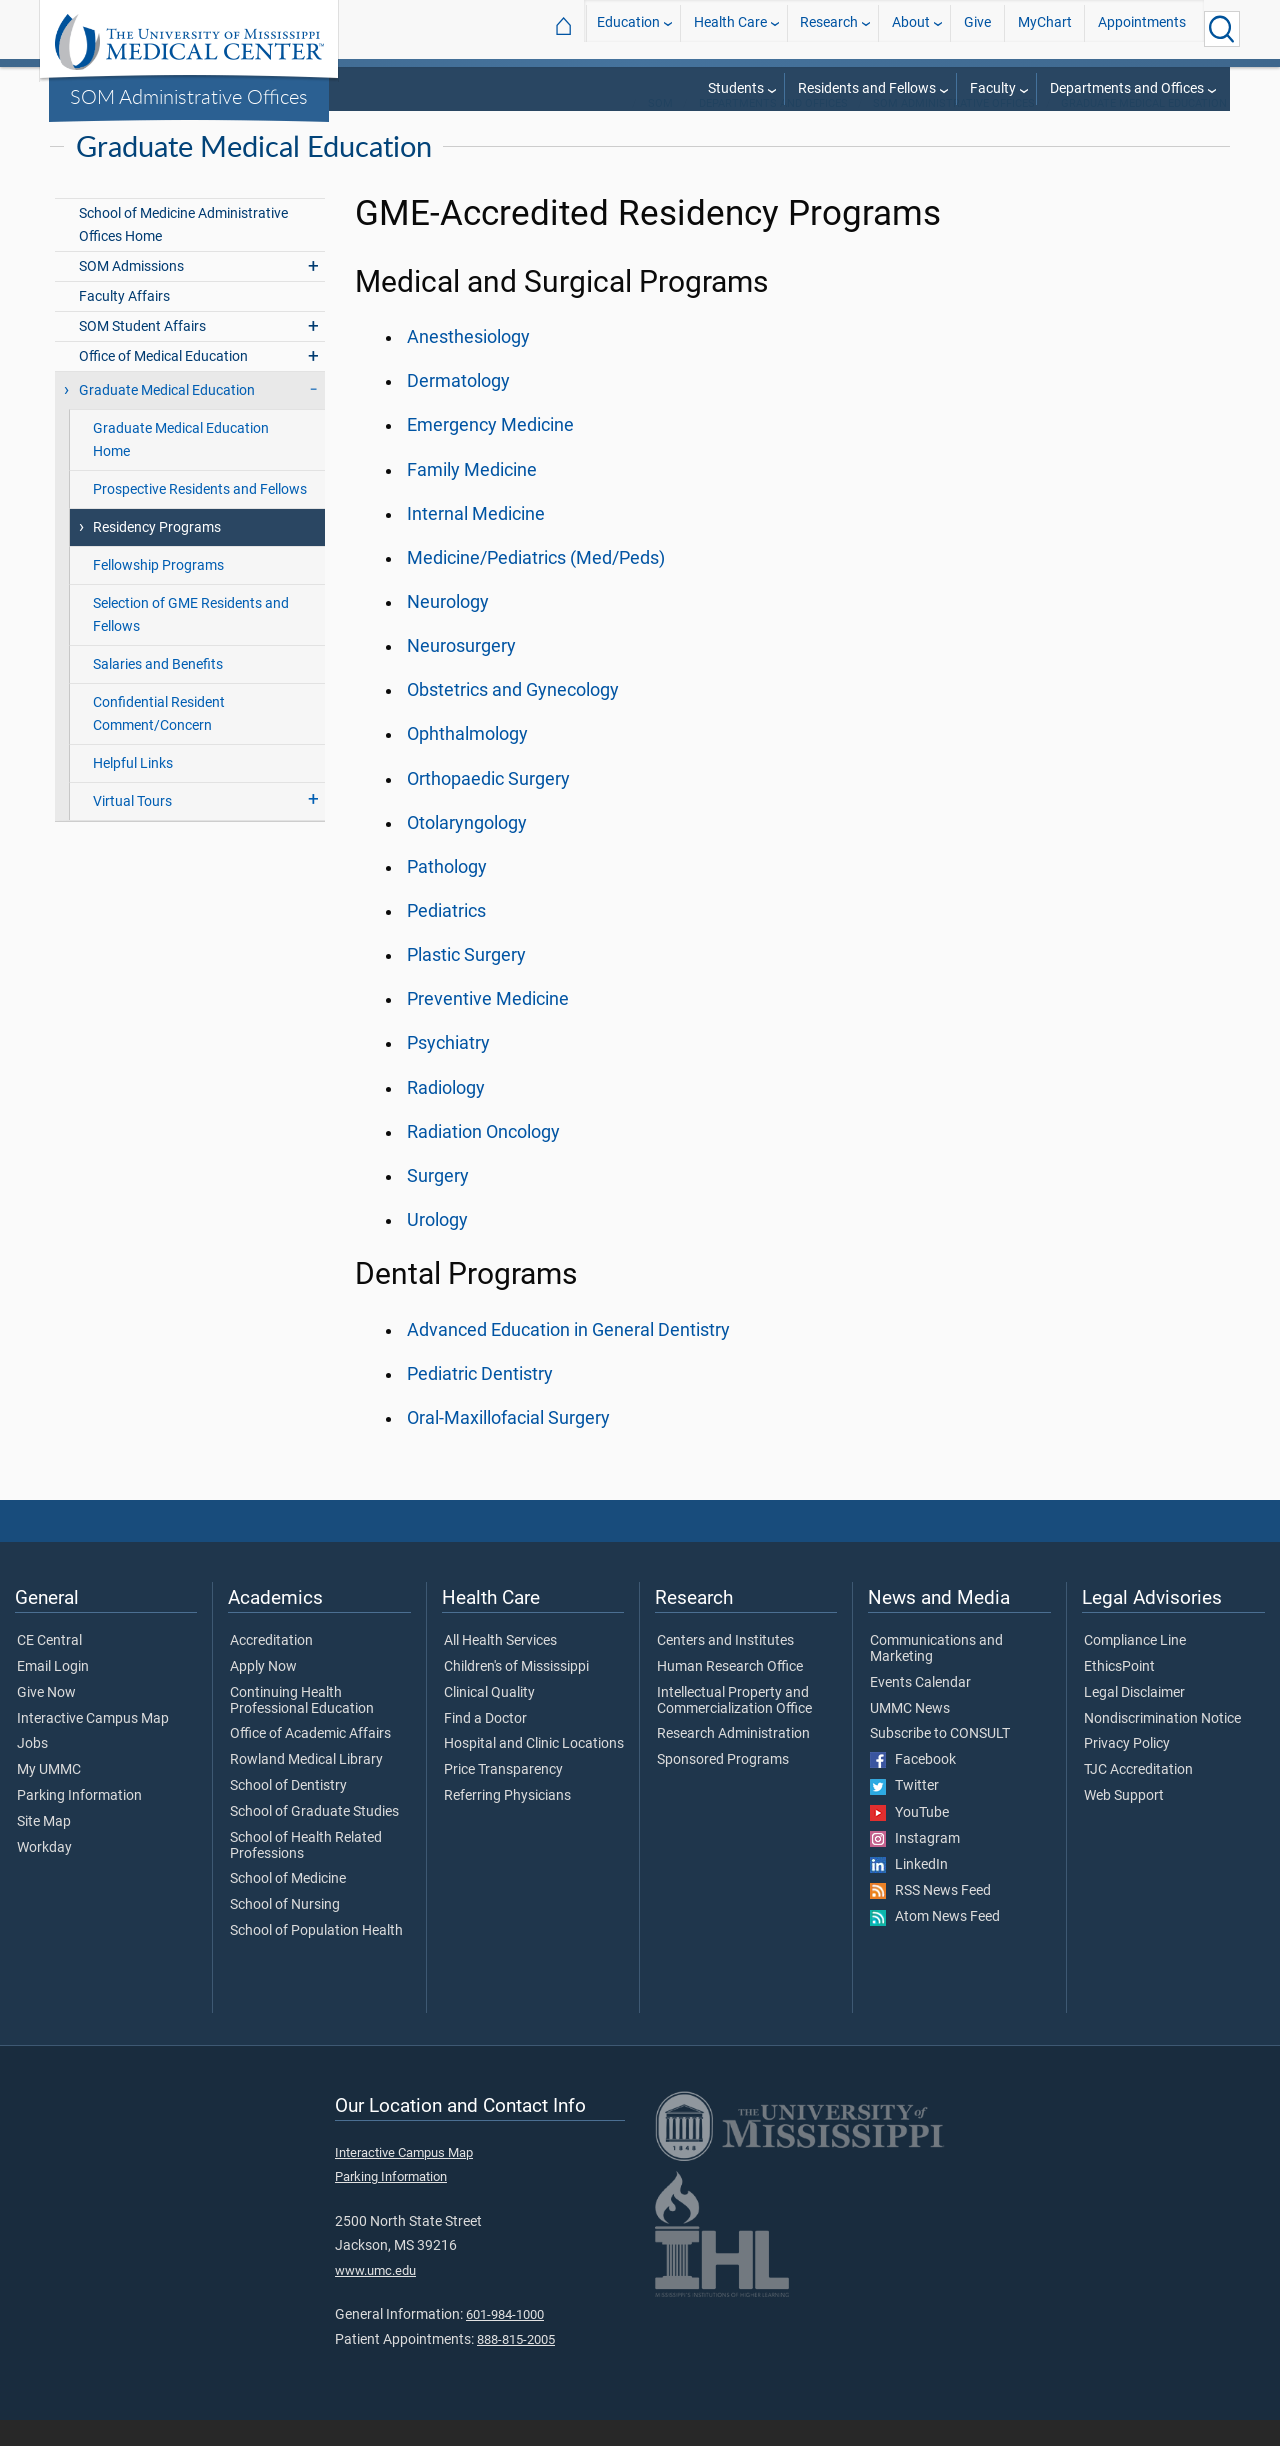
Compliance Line (1135, 1667)
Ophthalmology (467, 760)
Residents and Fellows (867, 88)
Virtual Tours (132, 827)
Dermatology (458, 407)
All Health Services (500, 1667)
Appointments (1142, 28)
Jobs (32, 1770)
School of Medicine (288, 1905)
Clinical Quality (489, 1719)
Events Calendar (920, 1709)
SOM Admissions (131, 292)
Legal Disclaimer (1134, 1719)
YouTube (909, 1839)
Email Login (53, 1693)
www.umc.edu (375, 2296)
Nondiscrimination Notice (1162, 1745)
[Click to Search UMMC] (1222, 29)
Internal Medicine (476, 540)
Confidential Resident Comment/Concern (159, 740)
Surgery (438, 1202)
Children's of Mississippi (516, 1693)
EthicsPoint (1119, 1693)
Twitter (904, 1812)
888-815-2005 (516, 2365)
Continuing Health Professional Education (302, 1727)
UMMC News (910, 1735)
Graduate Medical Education (1144, 129)
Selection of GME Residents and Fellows (191, 641)
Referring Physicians (507, 1822)
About (911, 28)
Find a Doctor (485, 1745)
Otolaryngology (467, 849)
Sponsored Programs (723, 1786)
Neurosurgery (461, 672)
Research (829, 28)
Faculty (993, 88)
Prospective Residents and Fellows (200, 515)
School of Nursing (285, 1931)
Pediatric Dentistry (480, 1400)
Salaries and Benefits (158, 690)
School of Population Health (316, 1957)
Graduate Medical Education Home (181, 466)
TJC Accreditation (1138, 1796)
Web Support (1124, 1822)
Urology (437, 1246)
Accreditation (271, 1667)
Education (628, 28)
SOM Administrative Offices (189, 96)
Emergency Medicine (490, 451)
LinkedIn (909, 1891)
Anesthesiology (468, 363)
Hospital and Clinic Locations (534, 1770)
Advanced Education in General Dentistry (568, 1356)
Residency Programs (157, 553)
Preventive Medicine (488, 1025)
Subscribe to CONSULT (940, 1760)
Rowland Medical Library (306, 1786)
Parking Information (79, 1822)
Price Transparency (503, 1796)
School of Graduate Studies (314, 1838)
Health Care (730, 28)
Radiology (446, 1114)
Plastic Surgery (466, 981)
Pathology (447, 893)
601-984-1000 (505, 2340)
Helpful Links (133, 789)
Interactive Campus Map (93, 1745)
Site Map (44, 1848)
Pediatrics (446, 937)
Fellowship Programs (158, 591)
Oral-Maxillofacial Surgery (508, 1444)
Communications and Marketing (936, 1675)
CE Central (49, 1667)
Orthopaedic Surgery (488, 805)
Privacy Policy (1127, 1770)
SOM (660, 129)
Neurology (448, 628)
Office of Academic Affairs (310, 1760)
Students (736, 88)
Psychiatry (448, 1069)
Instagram (915, 1865)
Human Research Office (730, 1693)
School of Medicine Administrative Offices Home (183, 251)
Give (977, 28)
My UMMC (49, 1796)
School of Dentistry (288, 1812)
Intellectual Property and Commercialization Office (734, 1727)
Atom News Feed (935, 1943)
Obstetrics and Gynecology (513, 716)
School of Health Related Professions (306, 1872)
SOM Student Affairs (142, 352)
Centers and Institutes (725, 1667)
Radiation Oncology (483, 1158)
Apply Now (263, 1693)
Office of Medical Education (163, 382)
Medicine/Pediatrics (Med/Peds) (536, 584)
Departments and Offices (1127, 88)
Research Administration (733, 1760)
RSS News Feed (930, 1917)
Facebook (913, 1786)
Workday (44, 1874)
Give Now (46, 1719)
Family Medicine (472, 496)
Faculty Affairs (124, 322)
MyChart (1045, 28)
